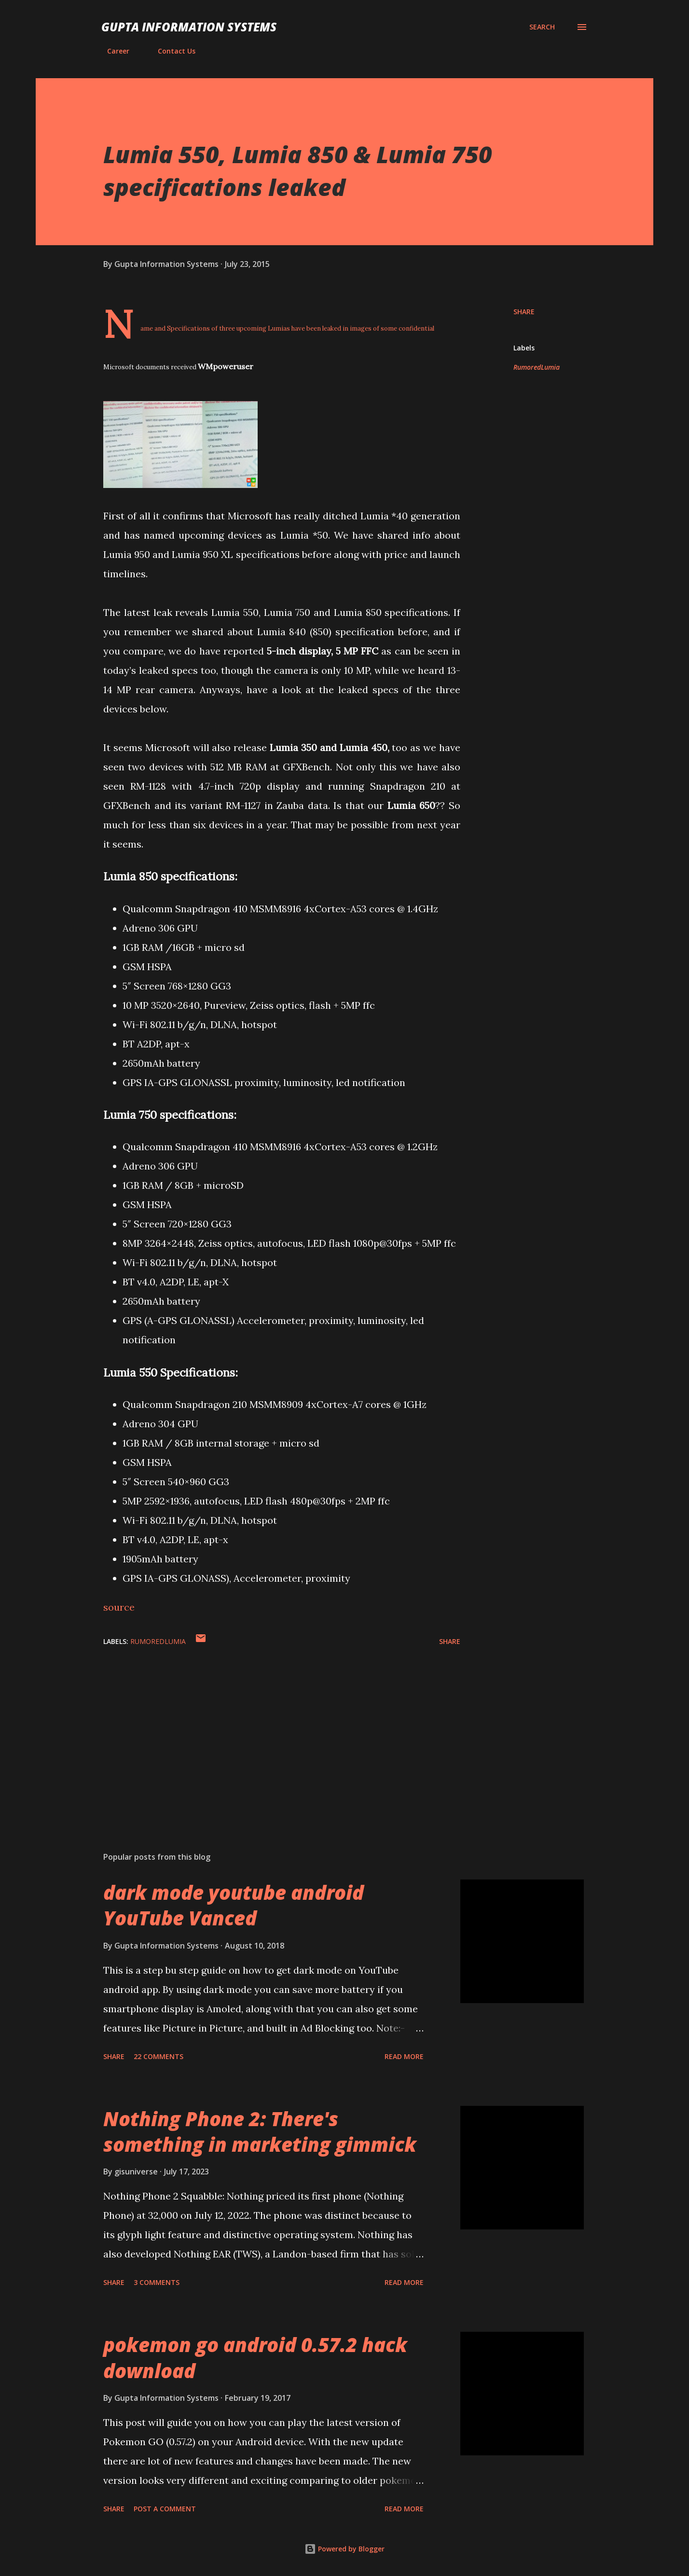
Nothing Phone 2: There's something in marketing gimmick (259, 2131)
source (119, 1607)
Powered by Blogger (344, 2548)
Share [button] (524, 311)
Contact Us (171, 51)
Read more (404, 2056)
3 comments (156, 2282)
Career (112, 51)
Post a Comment (165, 2508)
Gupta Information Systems (188, 27)
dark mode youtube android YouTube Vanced (233, 1905)
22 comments (158, 2056)
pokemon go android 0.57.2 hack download (255, 2357)
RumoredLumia (536, 367)
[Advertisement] (266, 1731)
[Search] (542, 27)
